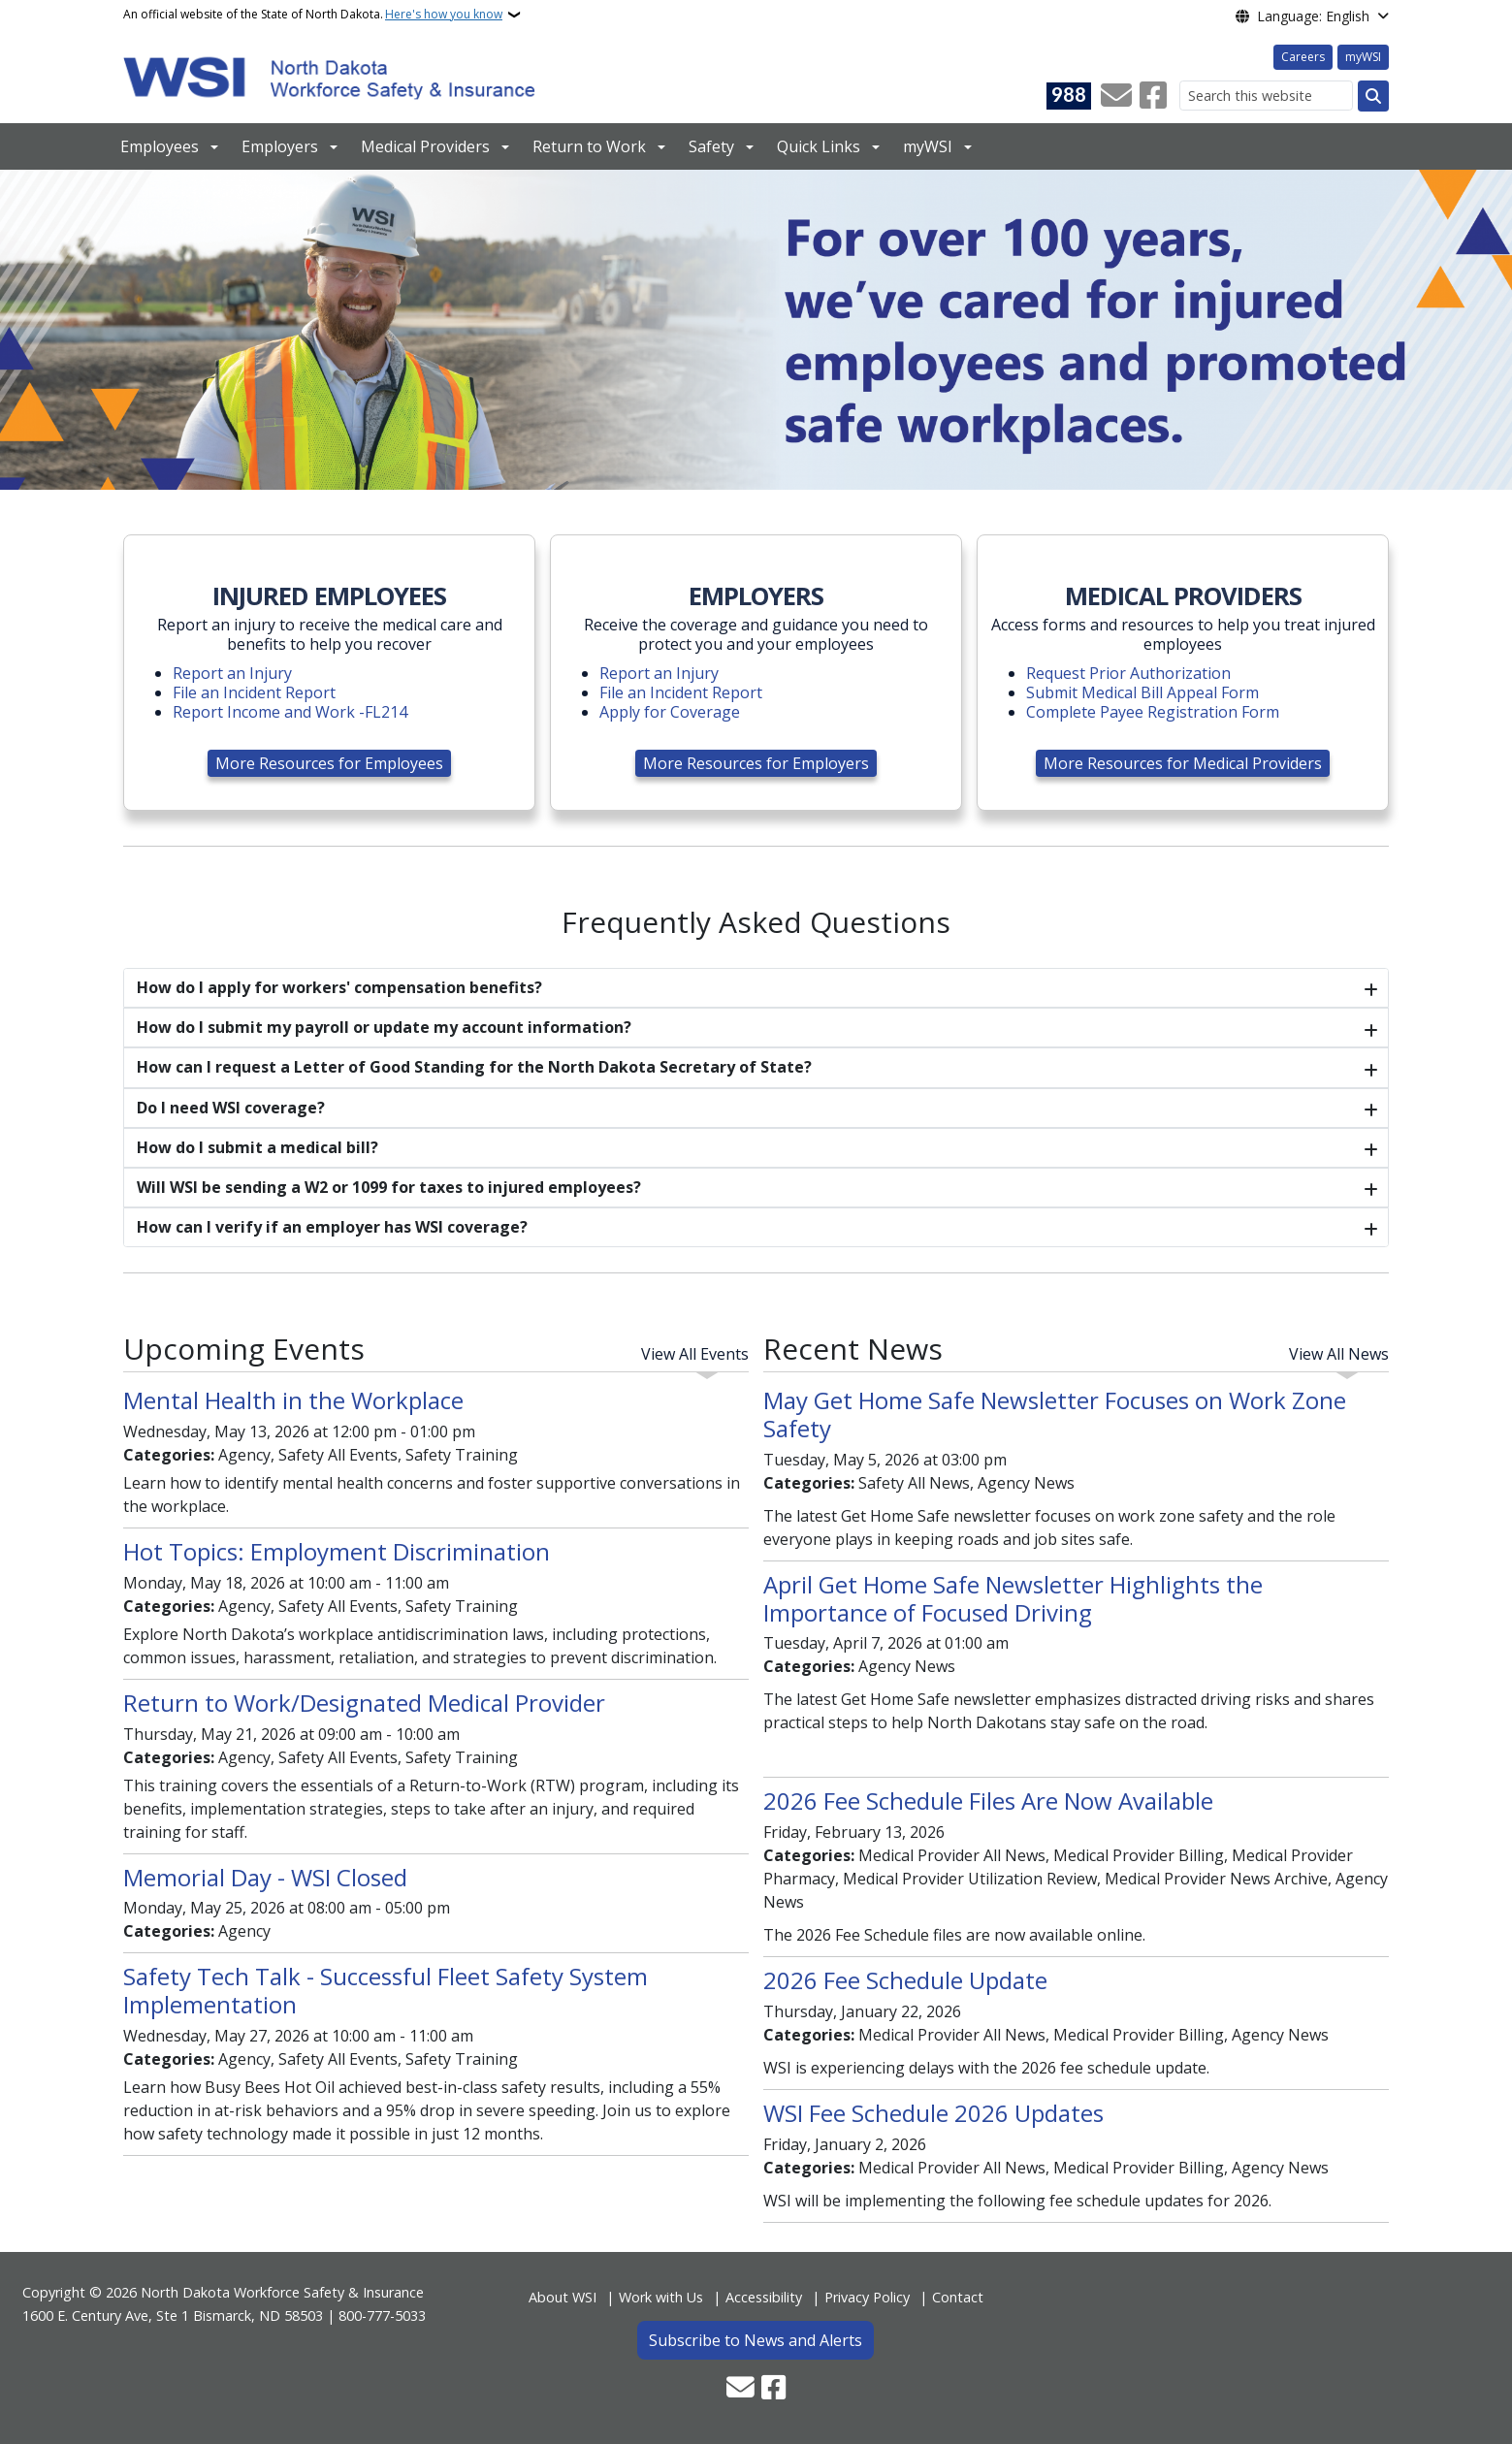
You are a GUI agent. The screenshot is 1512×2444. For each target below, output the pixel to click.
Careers (1303, 56)
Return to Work (589, 146)
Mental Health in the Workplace (293, 1400)
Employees (159, 146)
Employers (279, 146)
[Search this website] (1266, 95)
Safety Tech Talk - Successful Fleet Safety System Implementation (385, 1990)
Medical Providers (425, 146)
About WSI (562, 2297)
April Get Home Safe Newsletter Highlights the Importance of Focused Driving (1013, 1598)
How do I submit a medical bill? (257, 1147)
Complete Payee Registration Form (1152, 712)
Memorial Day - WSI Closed (265, 1877)
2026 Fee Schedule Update (905, 1980)
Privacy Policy (867, 2297)
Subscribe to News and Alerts (755, 2340)
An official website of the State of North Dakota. (312, 14)
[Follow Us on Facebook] (1153, 96)
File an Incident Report (254, 692)
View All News (1339, 1354)
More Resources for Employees (329, 763)
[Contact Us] (1116, 96)
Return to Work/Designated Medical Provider (364, 1703)
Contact (957, 2297)
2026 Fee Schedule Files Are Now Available (988, 1801)
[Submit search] (1373, 96)
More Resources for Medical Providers (1183, 763)
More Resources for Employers (756, 763)
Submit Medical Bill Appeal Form (1142, 692)
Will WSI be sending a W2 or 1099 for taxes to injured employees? (389, 1187)
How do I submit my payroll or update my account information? (384, 1027)
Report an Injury (232, 673)
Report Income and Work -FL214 (290, 712)
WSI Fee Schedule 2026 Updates (933, 2113)
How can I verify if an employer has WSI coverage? (332, 1227)
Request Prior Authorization (1128, 673)
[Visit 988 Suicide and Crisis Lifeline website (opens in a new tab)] (1069, 96)
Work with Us (661, 2297)
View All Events (695, 1354)
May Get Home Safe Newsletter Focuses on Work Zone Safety (1054, 1414)
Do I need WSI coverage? (231, 1107)
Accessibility (763, 2297)
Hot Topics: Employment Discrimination (336, 1551)
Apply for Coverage (669, 712)
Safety (711, 146)
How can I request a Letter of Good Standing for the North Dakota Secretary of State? (474, 1066)
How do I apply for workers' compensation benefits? (339, 987)
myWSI (1363, 56)
